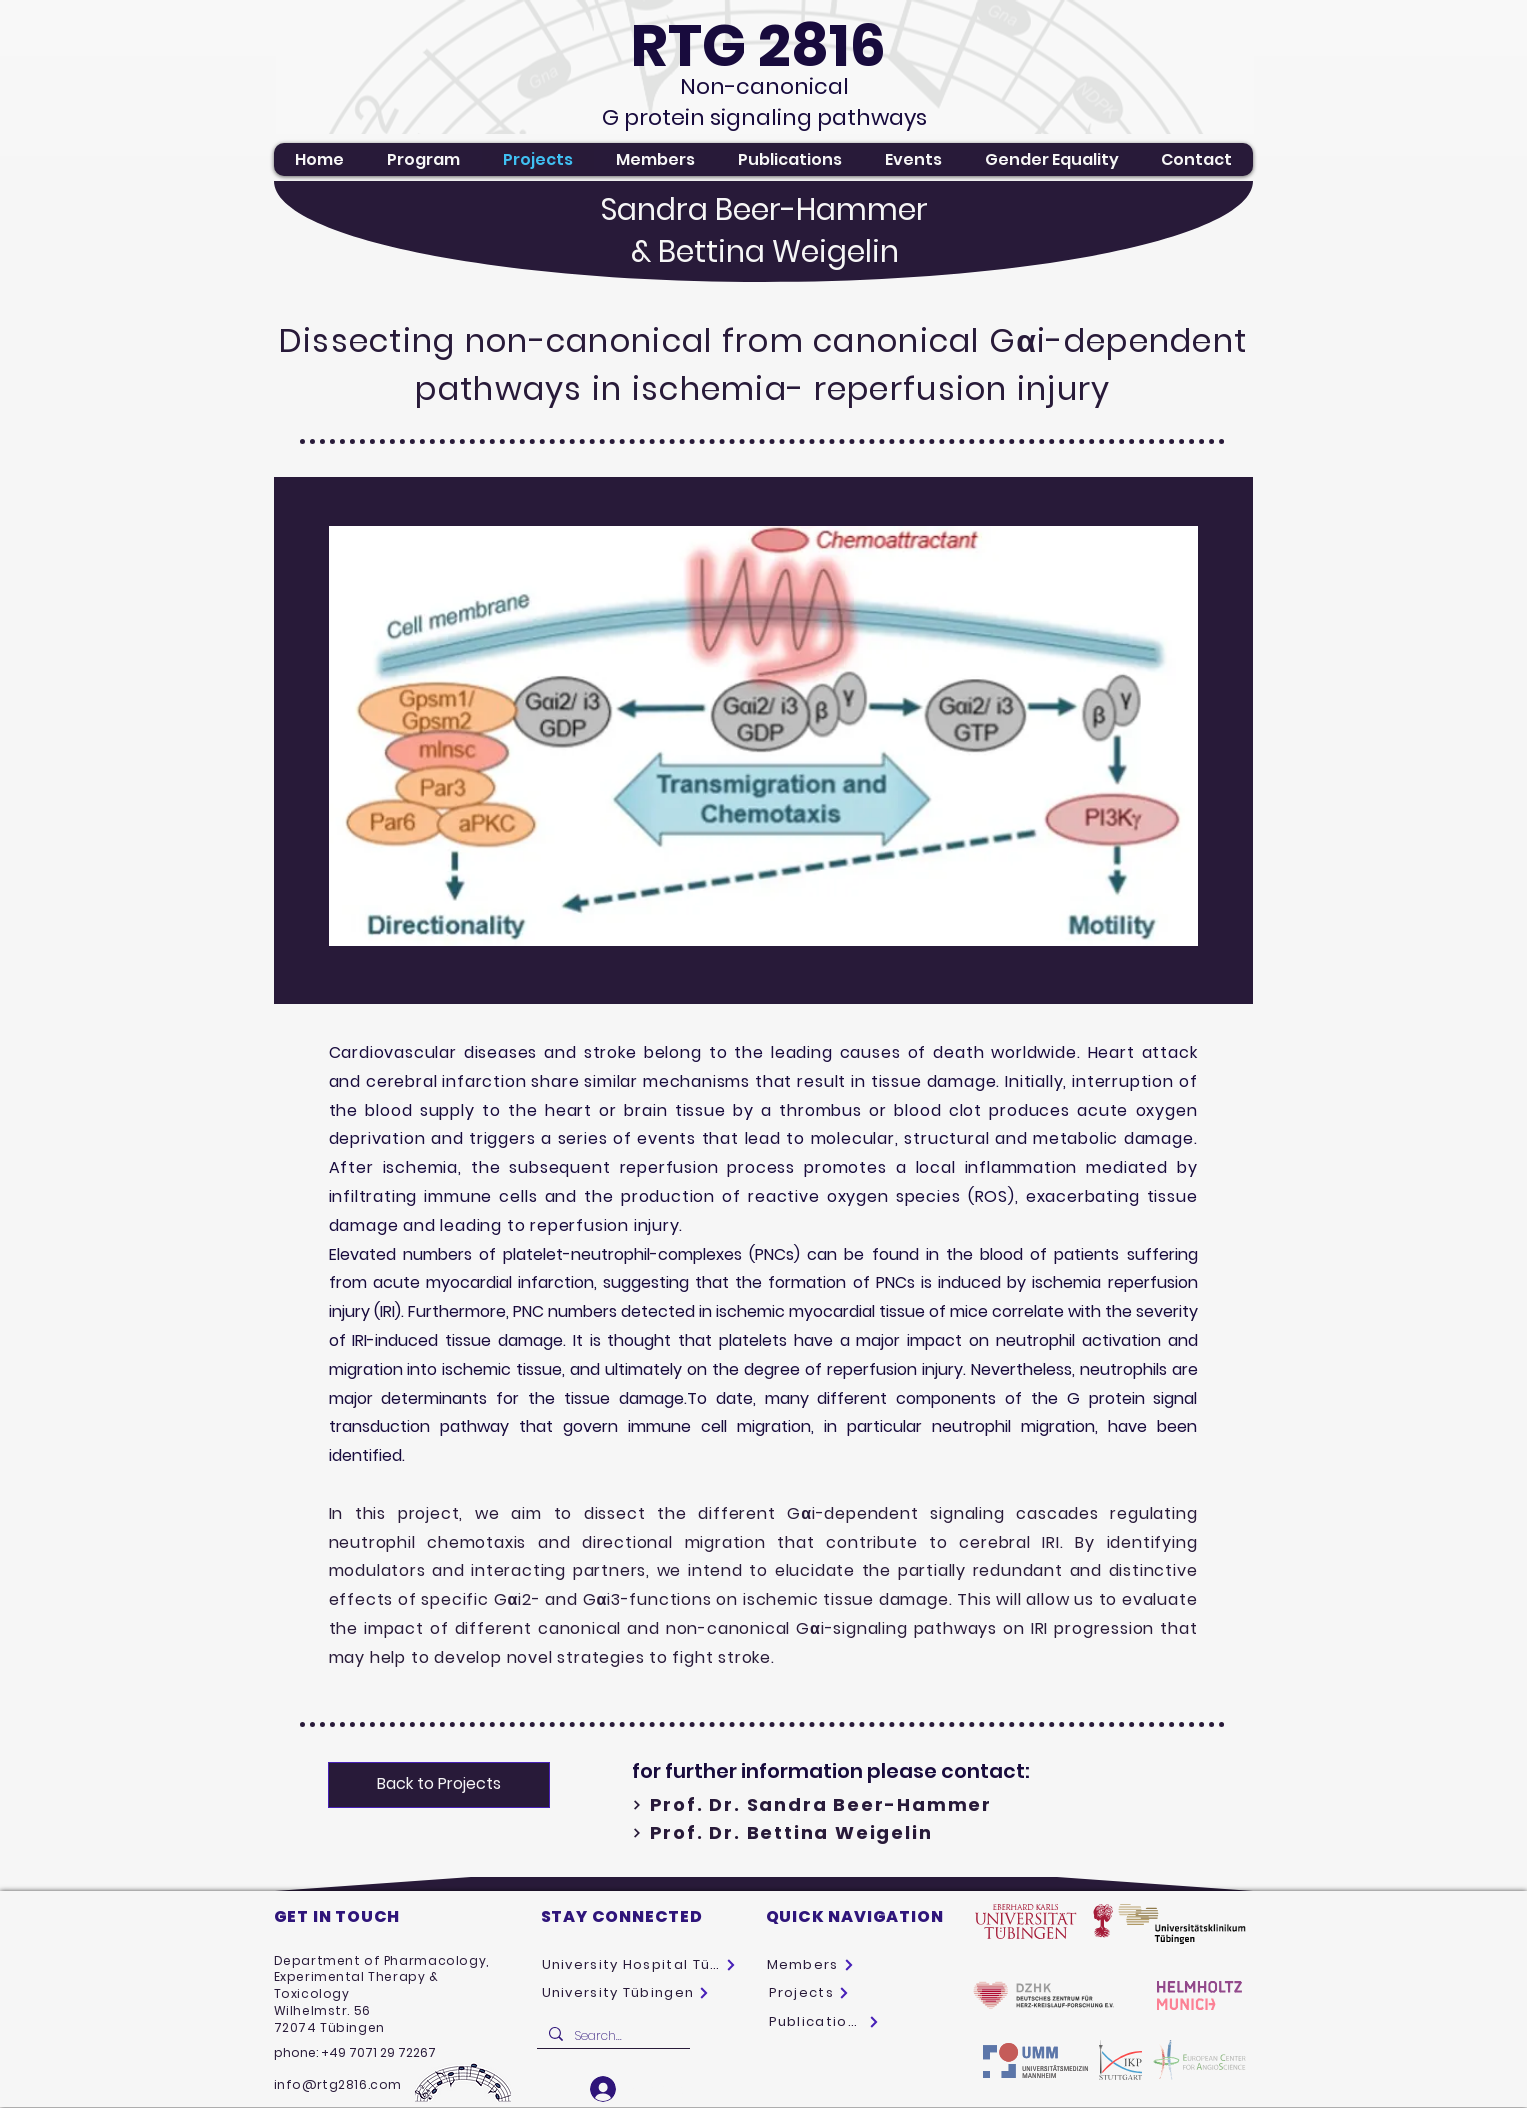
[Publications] (824, 2022)
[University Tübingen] (630, 1993)
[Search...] (611, 2036)
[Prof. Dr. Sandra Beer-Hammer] (862, 1805)
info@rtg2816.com (338, 2084)
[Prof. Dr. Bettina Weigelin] (862, 1833)
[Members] (814, 1965)
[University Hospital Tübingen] (639, 1965)
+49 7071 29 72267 (378, 2052)
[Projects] (810, 1993)
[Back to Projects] (439, 1785)
